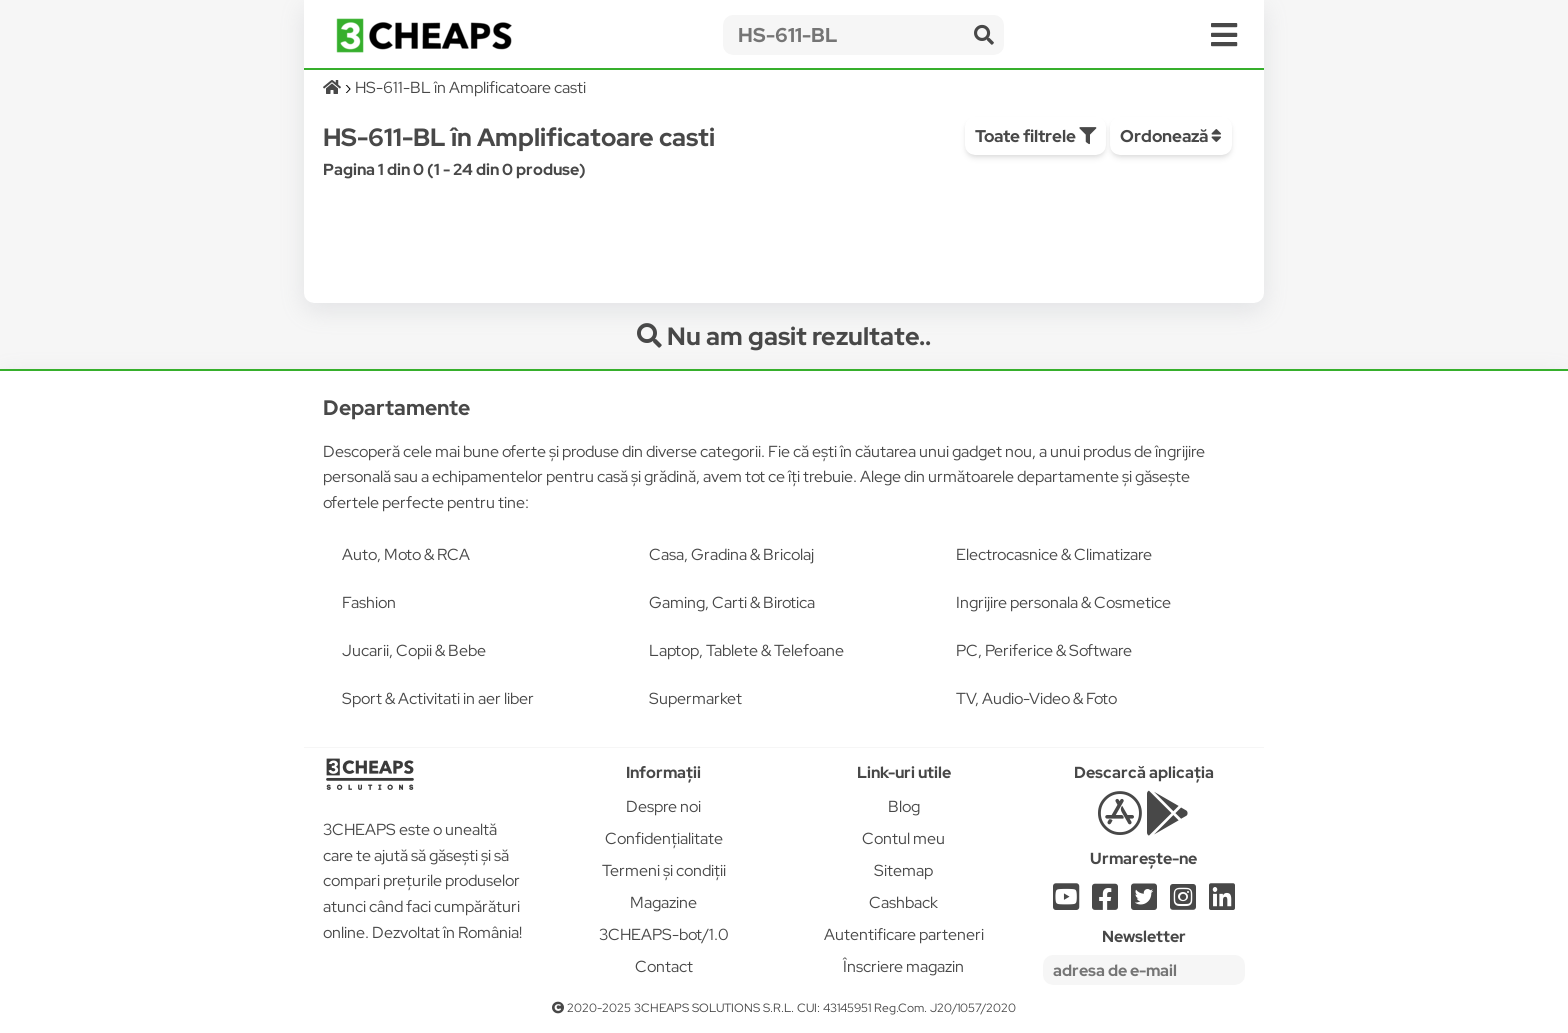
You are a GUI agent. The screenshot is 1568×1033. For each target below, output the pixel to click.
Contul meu (903, 838)
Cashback (903, 902)
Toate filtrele (1035, 136)
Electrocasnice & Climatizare (1054, 554)
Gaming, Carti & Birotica (732, 602)
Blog (904, 806)
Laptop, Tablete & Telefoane (746, 650)
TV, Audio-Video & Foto (1036, 698)
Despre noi (663, 806)
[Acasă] (333, 87)
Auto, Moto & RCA (406, 554)
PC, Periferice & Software (1044, 650)
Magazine (663, 902)
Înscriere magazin (903, 966)
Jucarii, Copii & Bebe (414, 650)
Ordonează (1171, 136)
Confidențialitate (664, 838)
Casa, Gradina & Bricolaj (731, 554)
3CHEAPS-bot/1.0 (664, 934)
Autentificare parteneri (904, 934)
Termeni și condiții (664, 870)
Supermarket (695, 698)
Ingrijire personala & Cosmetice (1063, 602)
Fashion (369, 602)
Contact (664, 966)
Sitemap (903, 870)
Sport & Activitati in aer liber (438, 698)
